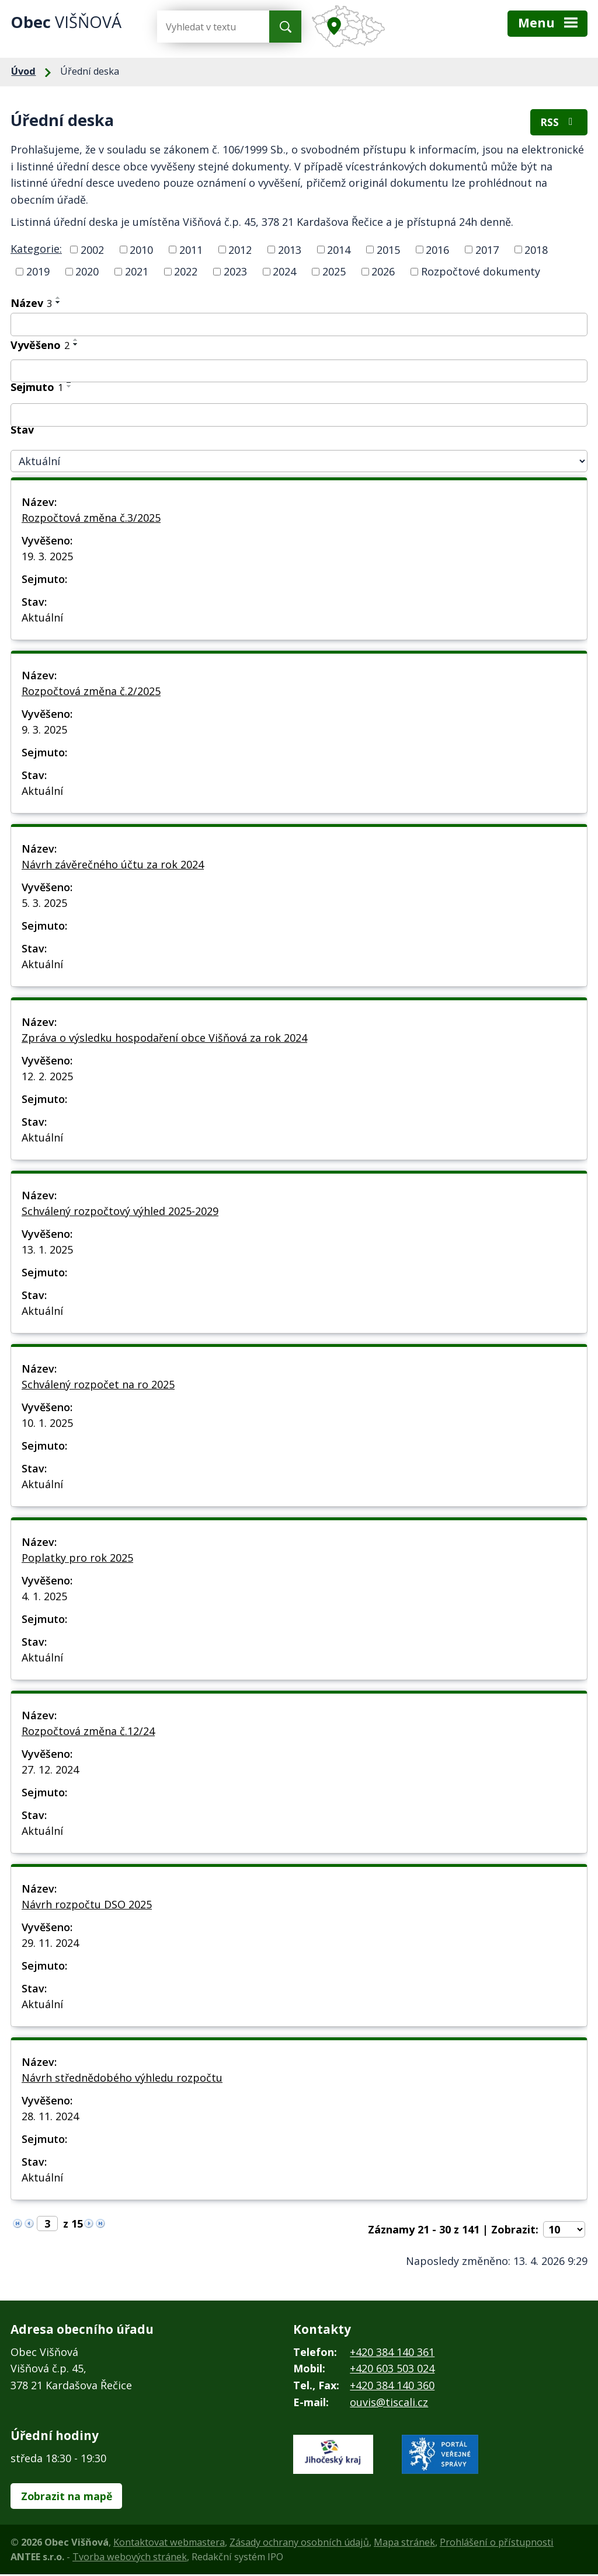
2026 (383, 273)
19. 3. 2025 (47, 557)
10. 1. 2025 (47, 1424)
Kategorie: (36, 250)
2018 (536, 251)
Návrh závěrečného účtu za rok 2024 (113, 865)
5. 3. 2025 (44, 904)
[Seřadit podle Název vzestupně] (58, 298)
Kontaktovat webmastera (169, 2543)
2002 (92, 251)
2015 (388, 251)
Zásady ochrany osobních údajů (299, 2543)
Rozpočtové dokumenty (480, 273)
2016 (437, 251)
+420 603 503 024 (392, 2370)
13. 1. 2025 (47, 1251)
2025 (334, 273)
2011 (191, 251)
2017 (487, 251)
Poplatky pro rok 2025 (77, 1559)
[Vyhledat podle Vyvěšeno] (299, 372)
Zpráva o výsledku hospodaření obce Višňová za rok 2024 (164, 1039)
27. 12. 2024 (50, 1771)
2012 (240, 251)
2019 (38, 273)
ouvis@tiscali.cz (389, 2403)
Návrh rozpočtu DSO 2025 (87, 1905)
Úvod (23, 71)
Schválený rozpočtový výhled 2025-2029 (120, 1212)
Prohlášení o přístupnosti (497, 2543)
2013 (289, 251)
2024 (284, 273)
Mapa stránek (404, 2543)
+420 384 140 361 (392, 2353)
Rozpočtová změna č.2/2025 (91, 692)
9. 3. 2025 (44, 731)
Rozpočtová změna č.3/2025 (91, 519)
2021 (136, 273)
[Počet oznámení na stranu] (564, 2230)
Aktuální (42, 619)
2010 (141, 251)
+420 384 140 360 (392, 2386)
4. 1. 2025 (44, 1597)
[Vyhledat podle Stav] (299, 462)
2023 (235, 273)
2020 (87, 273)
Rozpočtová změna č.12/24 (88, 1732)
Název (31, 304)
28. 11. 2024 (50, 2117)
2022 (185, 273)
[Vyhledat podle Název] (299, 325)
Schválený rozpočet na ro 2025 (98, 1385)
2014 (338, 251)
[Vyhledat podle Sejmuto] (299, 416)
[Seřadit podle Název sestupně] (58, 303)
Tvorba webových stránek (129, 2558)
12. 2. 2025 (47, 1077)
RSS (559, 123)
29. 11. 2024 (50, 1944)
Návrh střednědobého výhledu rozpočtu (122, 2079)
